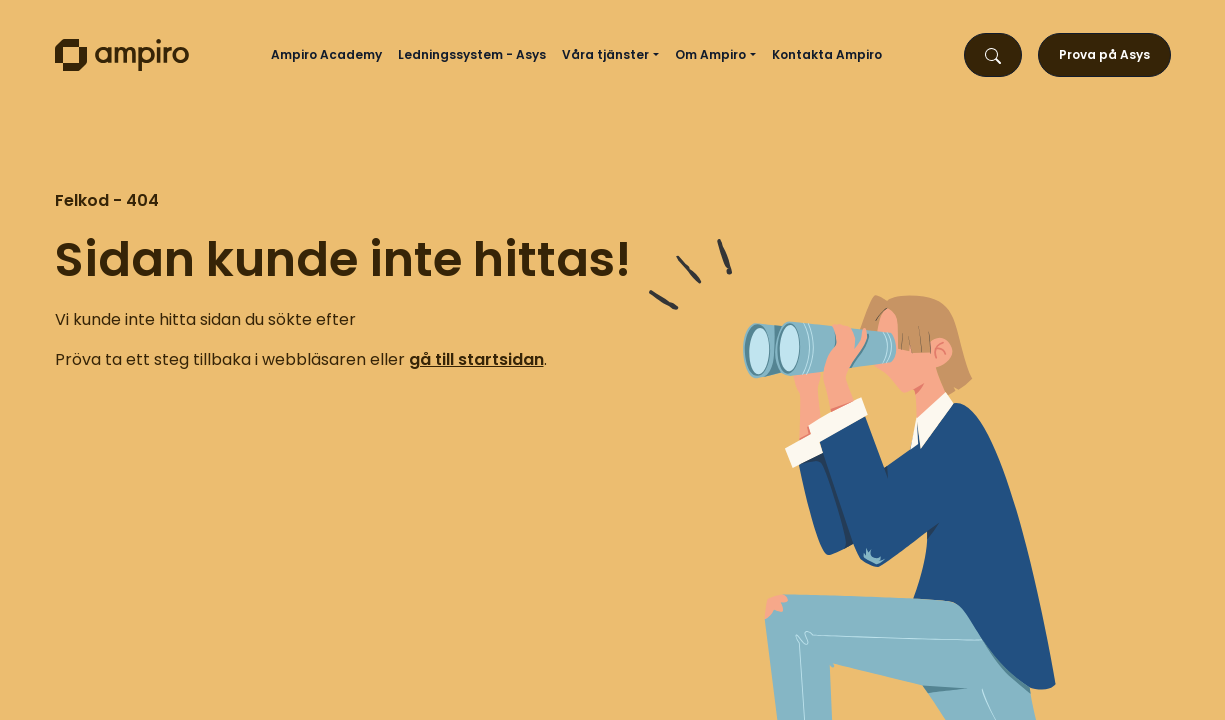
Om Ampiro (710, 54)
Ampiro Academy (326, 54)
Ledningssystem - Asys (472, 54)
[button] (658, 55)
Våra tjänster (605, 54)
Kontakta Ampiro (827, 54)
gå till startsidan (476, 359)
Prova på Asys (1104, 54)
